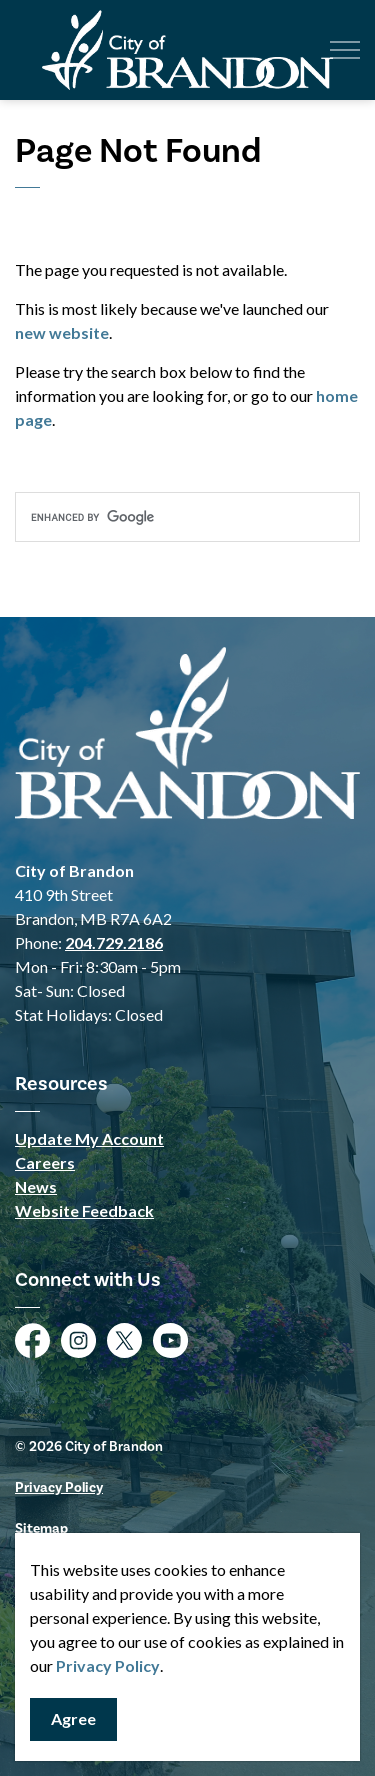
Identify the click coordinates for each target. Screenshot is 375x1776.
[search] (187, 517)
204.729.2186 (114, 942)
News (36, 1186)
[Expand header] (345, 50)
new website (62, 332)
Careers (45, 1162)
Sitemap (41, 1528)
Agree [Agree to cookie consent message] (73, 1719)
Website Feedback (84, 1210)
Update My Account (89, 1138)
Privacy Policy (108, 1665)
